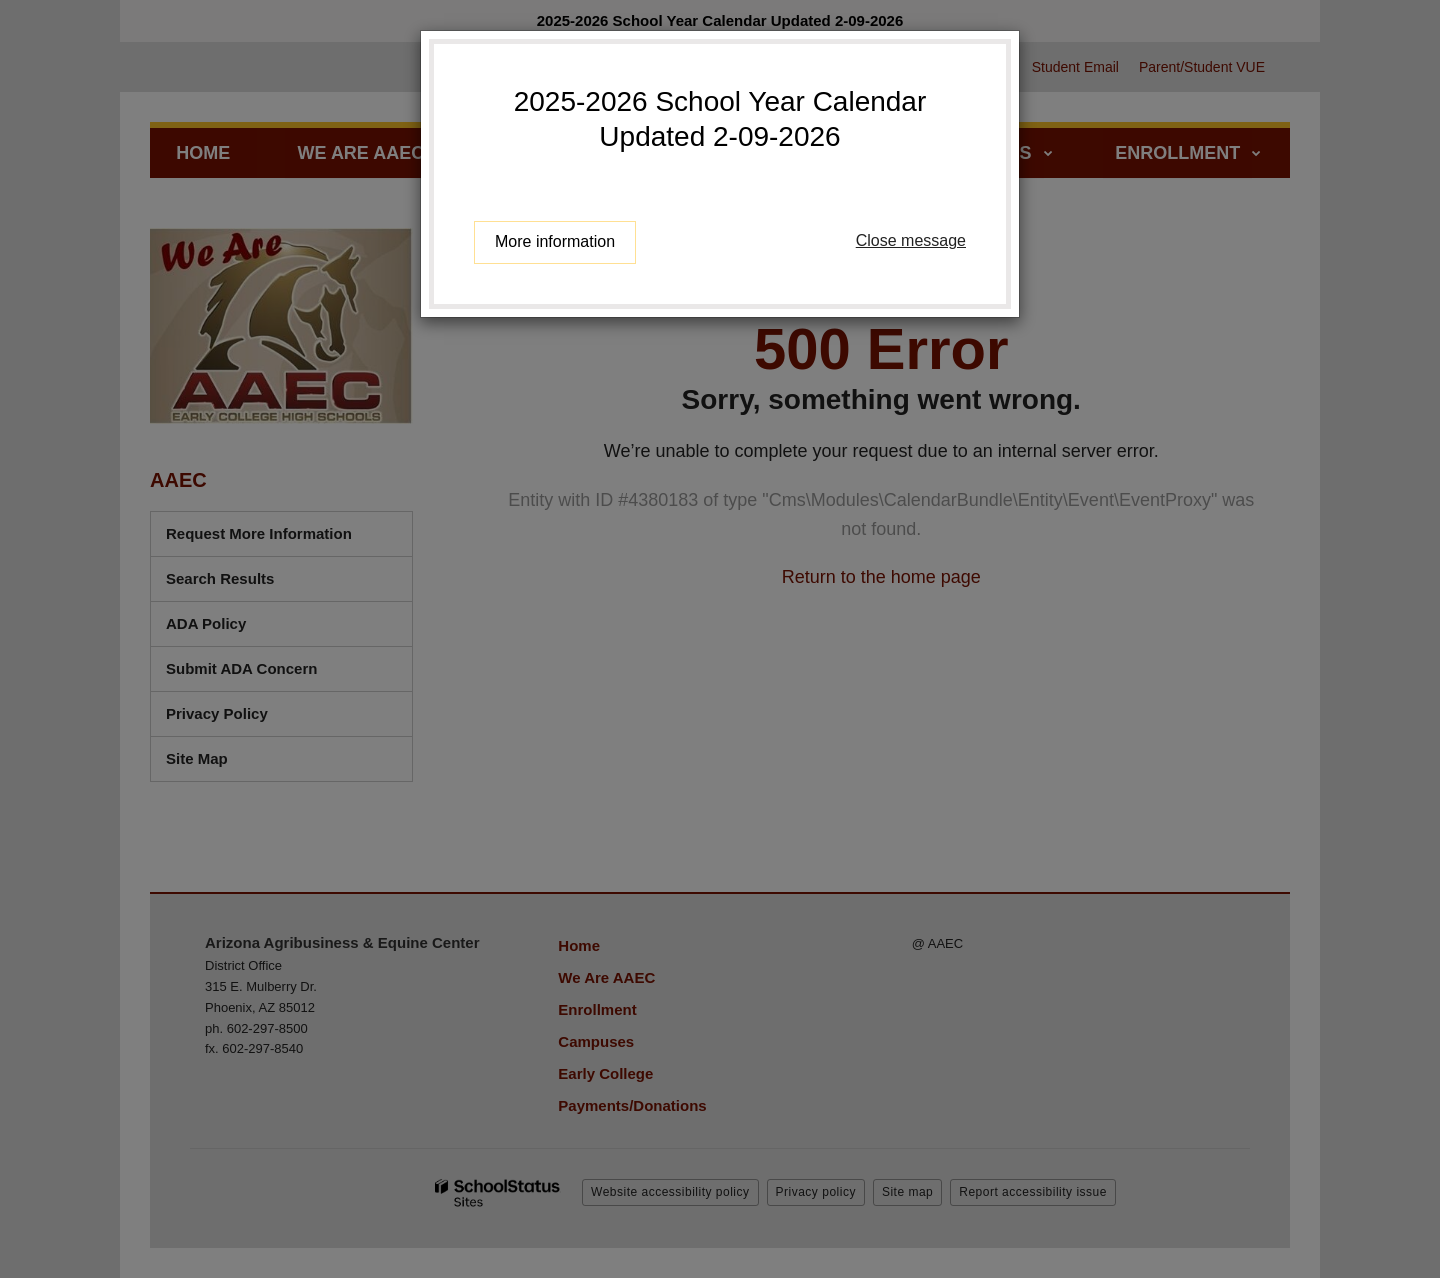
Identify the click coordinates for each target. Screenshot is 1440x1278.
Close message (911, 240)
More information (555, 241)
